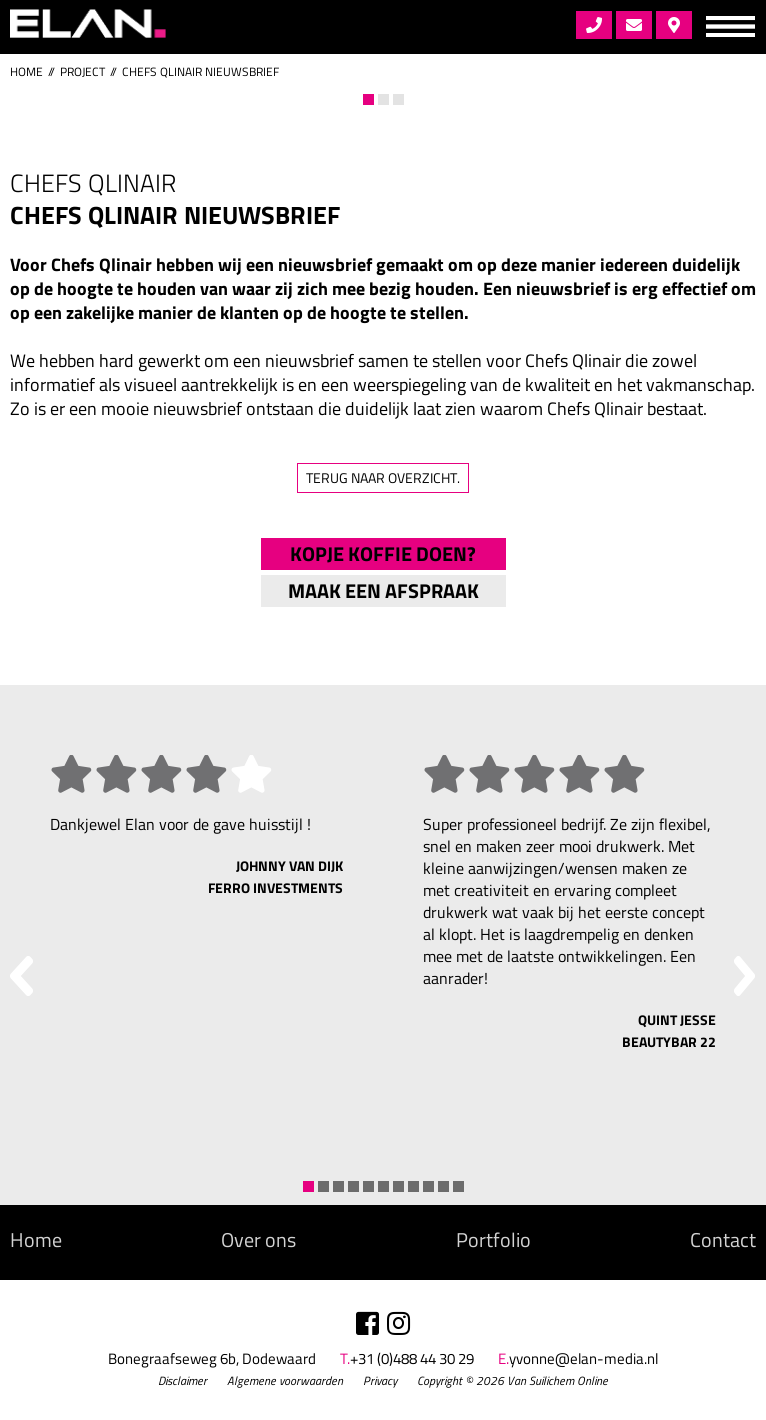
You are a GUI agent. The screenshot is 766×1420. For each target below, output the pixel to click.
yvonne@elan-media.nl (583, 1359)
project (82, 71)
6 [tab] (383, 1186)
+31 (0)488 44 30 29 (412, 1359)
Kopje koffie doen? (383, 553)
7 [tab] (398, 1186)
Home (26, 71)
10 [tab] (443, 1186)
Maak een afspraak (383, 590)
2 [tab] (383, 99)
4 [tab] (353, 1186)
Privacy (380, 1380)
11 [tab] (458, 1186)
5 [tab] (368, 1186)
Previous (46, 114)
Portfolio (493, 1239)
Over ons (258, 1239)
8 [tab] (413, 1186)
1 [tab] (368, 99)
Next (719, 114)
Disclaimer (182, 1380)
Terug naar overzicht (383, 477)
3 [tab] (398, 99)
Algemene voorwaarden (285, 1380)
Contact (723, 1239)
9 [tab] (428, 1186)
